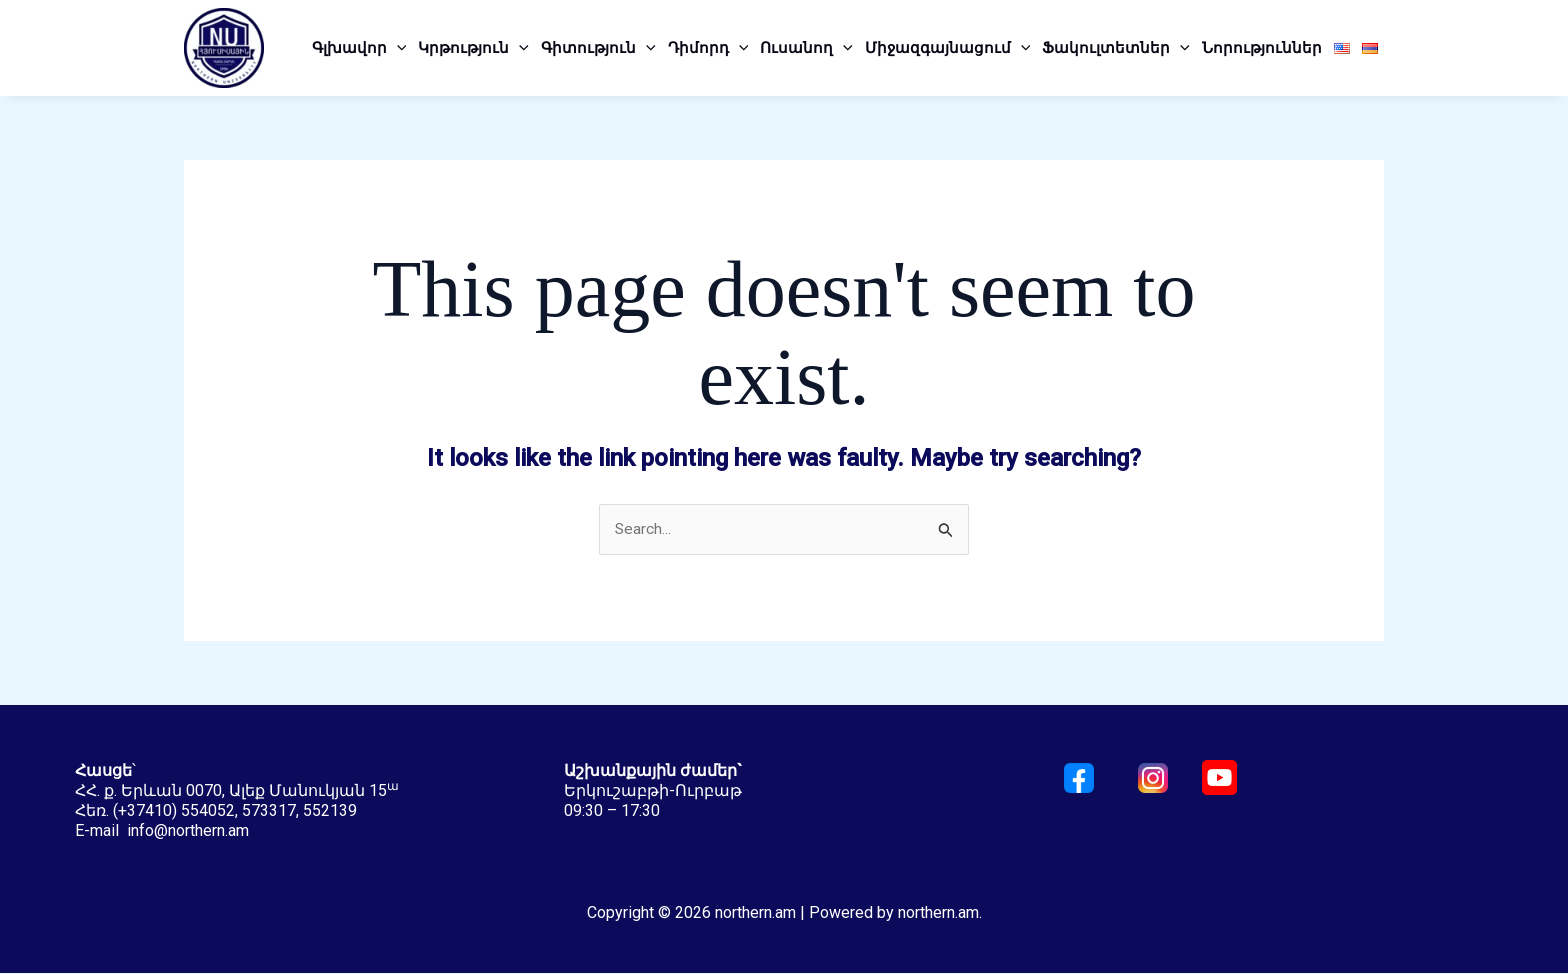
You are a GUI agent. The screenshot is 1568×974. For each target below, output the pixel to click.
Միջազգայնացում (948, 48)
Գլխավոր (359, 48)
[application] (397, 48)
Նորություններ (1262, 48)
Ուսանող (806, 48)
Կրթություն (473, 48)
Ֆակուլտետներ (1116, 48)
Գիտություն (598, 48)
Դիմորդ (708, 48)
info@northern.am (188, 831)
